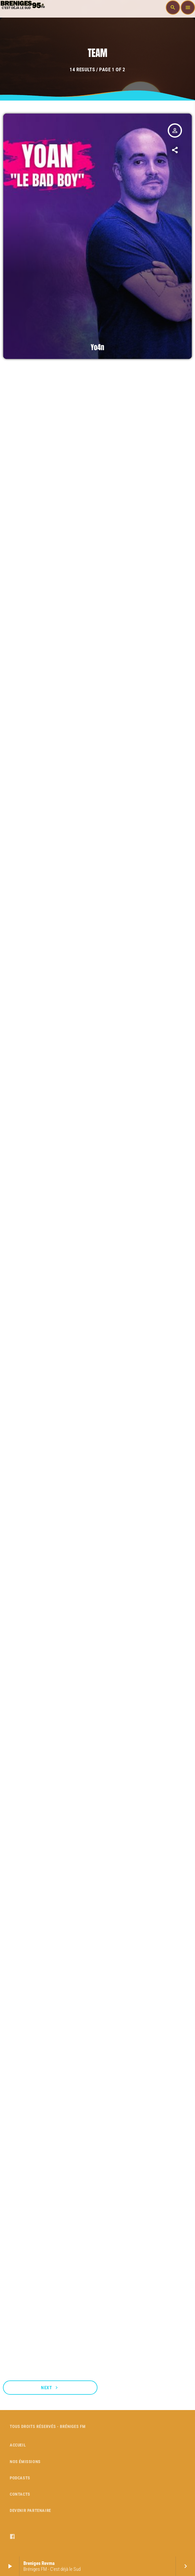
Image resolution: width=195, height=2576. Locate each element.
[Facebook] (12, 2537)
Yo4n (97, 347)
